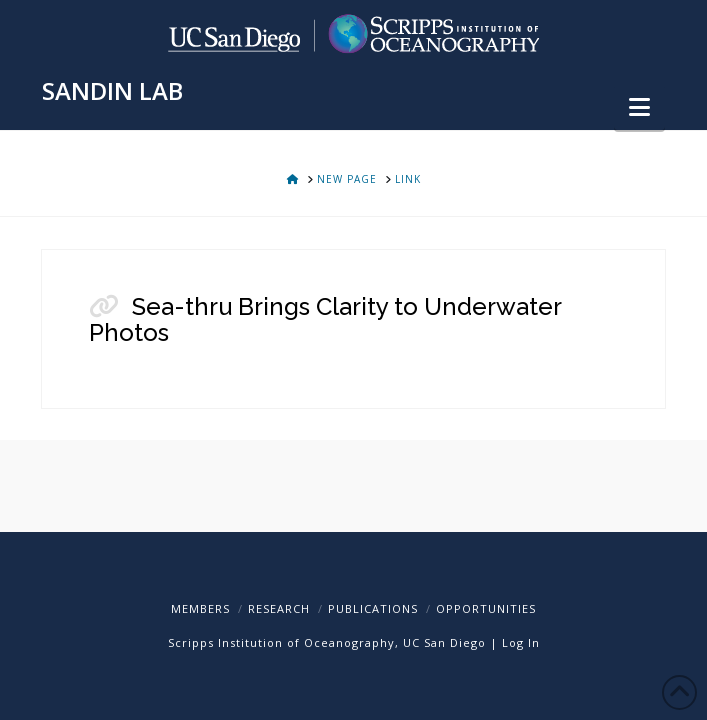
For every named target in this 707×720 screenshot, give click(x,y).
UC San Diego (444, 642)
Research (279, 608)
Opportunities (486, 608)
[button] (639, 107)
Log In (521, 642)
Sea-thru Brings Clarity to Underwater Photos (325, 319)
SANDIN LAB (112, 91)
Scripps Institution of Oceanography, (283, 642)
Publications (373, 608)
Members (200, 608)
